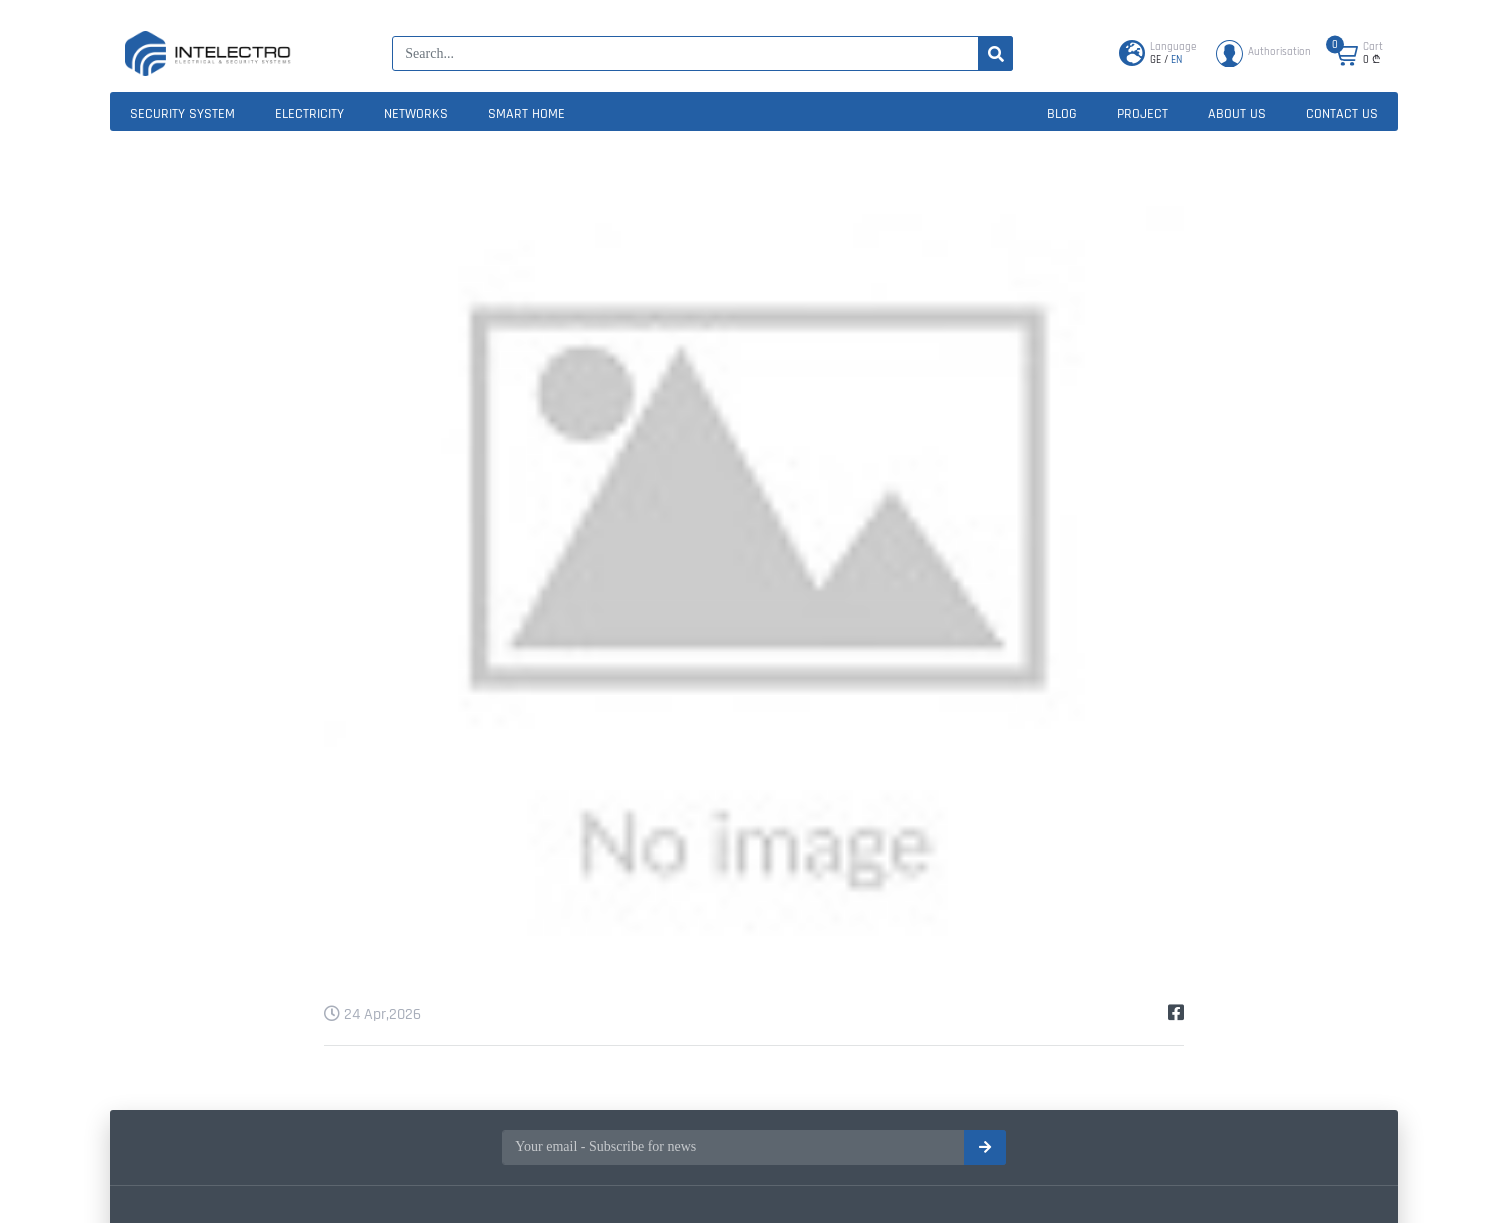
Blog (1062, 114)
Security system (182, 114)
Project (1142, 114)
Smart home (526, 114)
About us (1237, 114)
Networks (416, 114)
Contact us (1342, 114)
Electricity (309, 114)
